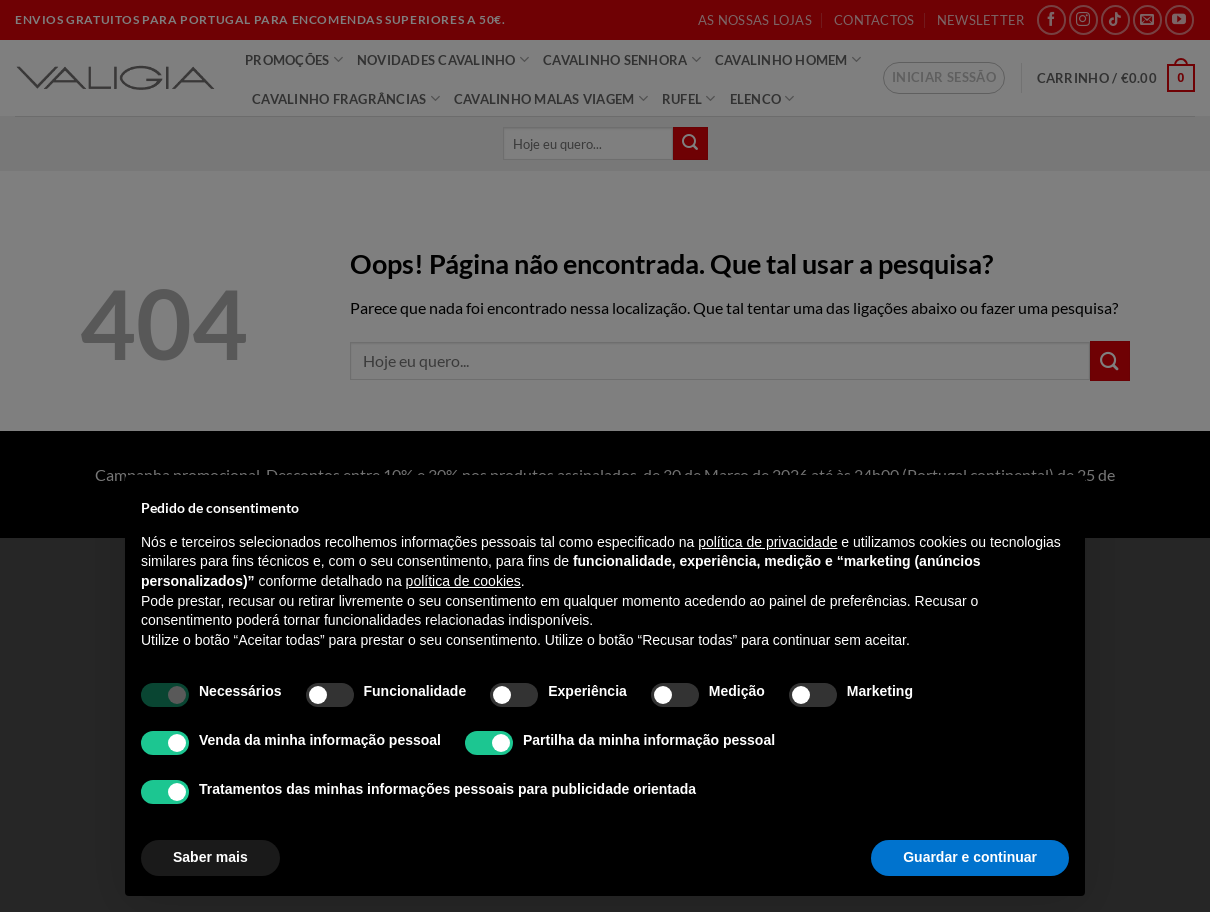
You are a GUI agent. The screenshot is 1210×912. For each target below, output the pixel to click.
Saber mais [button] (210, 857)
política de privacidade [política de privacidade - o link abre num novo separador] (767, 542)
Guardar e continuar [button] (970, 857)
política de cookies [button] (463, 581)
